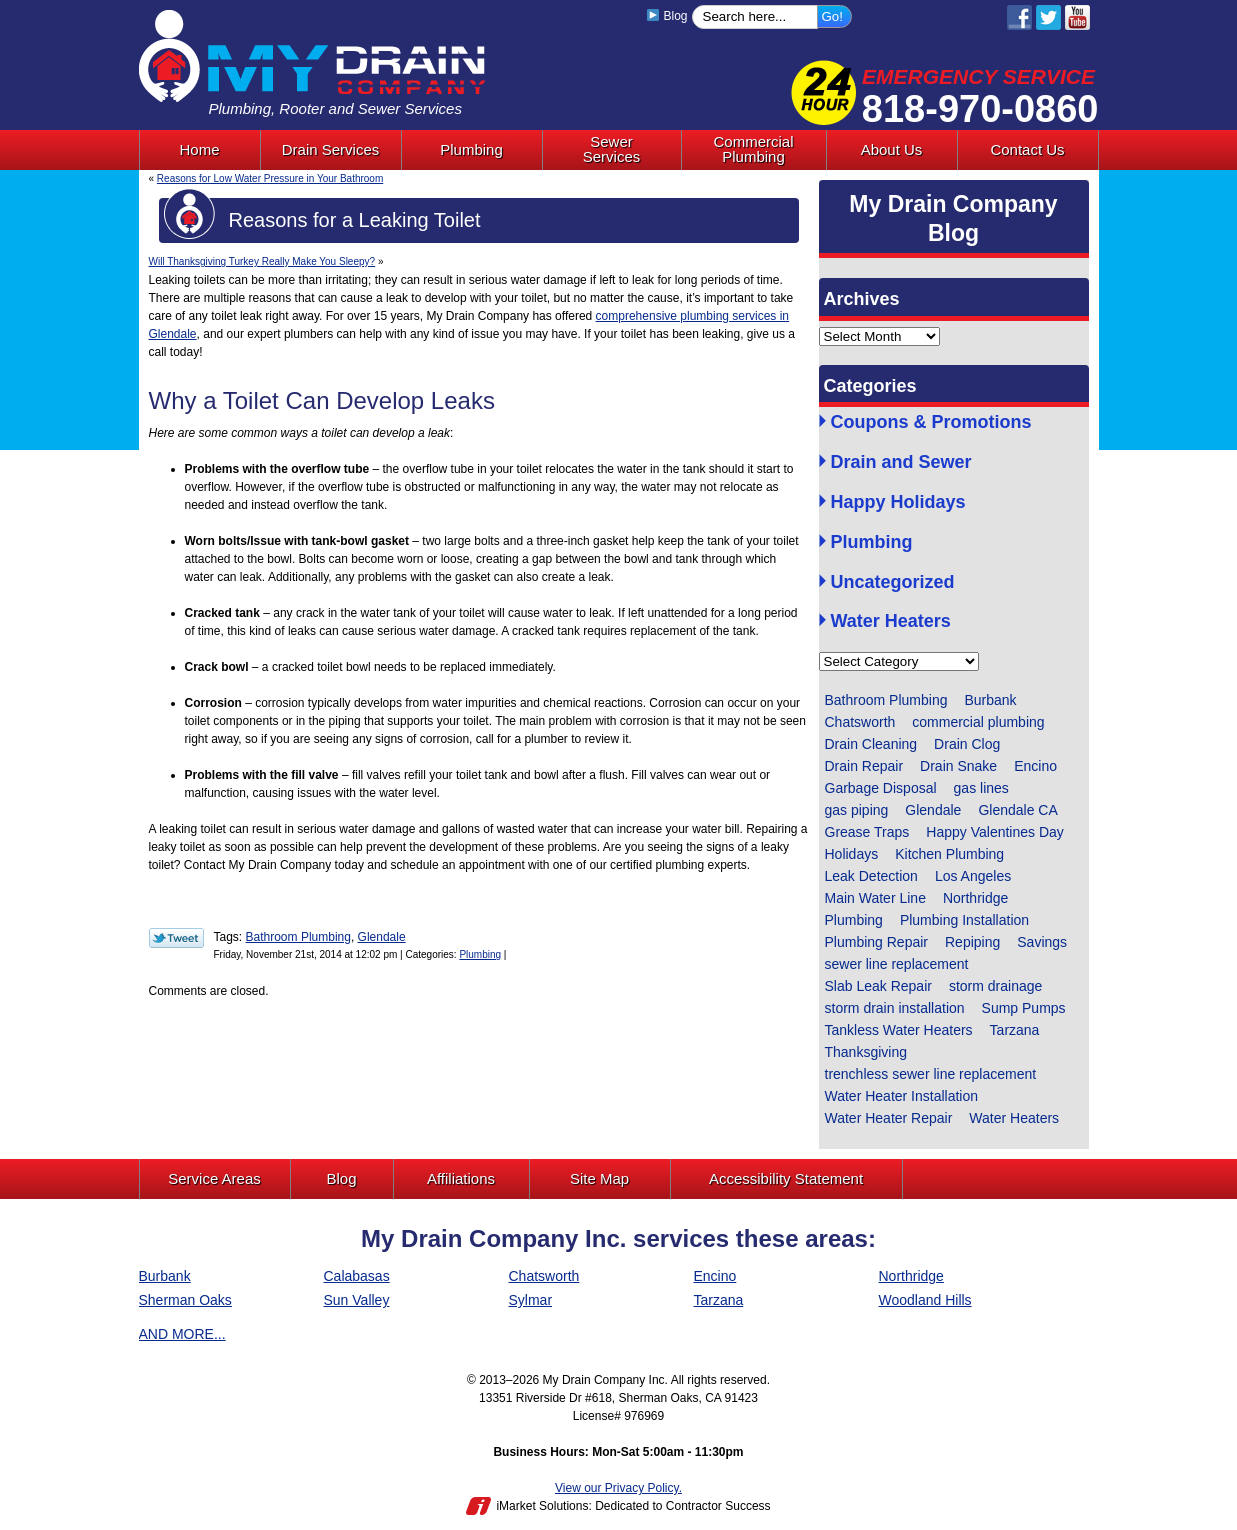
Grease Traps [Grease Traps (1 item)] (867, 832)
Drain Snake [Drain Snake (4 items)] (958, 766)
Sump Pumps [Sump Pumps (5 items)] (1024, 1008)
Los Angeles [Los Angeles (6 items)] (973, 876)
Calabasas (357, 1276)
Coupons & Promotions (931, 422)
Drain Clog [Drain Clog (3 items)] (967, 744)
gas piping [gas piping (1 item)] (857, 810)
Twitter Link (176, 938)
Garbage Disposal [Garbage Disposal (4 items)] (881, 788)
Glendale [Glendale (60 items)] (933, 810)
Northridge (911, 1276)
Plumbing (480, 954)
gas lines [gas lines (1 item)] (981, 788)
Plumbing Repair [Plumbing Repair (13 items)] (877, 942)
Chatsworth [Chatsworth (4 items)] (860, 722)
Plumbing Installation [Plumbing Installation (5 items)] (964, 920)
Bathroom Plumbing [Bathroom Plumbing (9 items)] (886, 700)
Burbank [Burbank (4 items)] (990, 700)
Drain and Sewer (901, 462)
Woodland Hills (925, 1300)
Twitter (1048, 17)
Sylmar (531, 1300)
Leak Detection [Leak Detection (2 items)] (871, 876)
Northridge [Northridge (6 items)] (975, 898)
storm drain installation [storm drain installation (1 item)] (895, 1008)
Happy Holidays (898, 502)
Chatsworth (544, 1276)
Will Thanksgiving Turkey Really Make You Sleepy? (262, 261)
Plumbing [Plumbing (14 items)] (854, 920)
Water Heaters (891, 621)
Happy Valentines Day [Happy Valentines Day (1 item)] (994, 832)
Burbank (165, 1276)
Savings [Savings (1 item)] (1042, 942)
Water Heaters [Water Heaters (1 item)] (1014, 1118)
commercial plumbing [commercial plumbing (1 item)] (978, 722)
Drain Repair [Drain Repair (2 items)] (864, 766)
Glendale (382, 937)
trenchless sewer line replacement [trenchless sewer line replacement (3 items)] (931, 1074)
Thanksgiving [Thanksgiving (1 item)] (866, 1052)
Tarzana (719, 1300)
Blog (667, 16)
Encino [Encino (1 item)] (1035, 766)
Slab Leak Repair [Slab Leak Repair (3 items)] (878, 986)
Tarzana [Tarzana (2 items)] (1015, 1030)
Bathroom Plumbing (298, 937)
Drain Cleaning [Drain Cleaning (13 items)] (871, 744)
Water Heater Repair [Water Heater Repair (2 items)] (889, 1118)
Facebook (1019, 17)
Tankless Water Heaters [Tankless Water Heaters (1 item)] (899, 1030)
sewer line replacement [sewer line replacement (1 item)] (897, 964)
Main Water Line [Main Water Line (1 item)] (875, 898)
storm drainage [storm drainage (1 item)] (995, 986)
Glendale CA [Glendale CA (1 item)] (1017, 810)
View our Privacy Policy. (618, 1488)
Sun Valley (357, 1300)
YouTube (1077, 17)
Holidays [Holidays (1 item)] (852, 854)
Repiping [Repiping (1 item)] (972, 942)
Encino (715, 1276)
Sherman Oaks (185, 1300)
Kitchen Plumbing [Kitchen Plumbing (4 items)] (949, 854)
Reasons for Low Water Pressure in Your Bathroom (270, 178)
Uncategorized (893, 582)
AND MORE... (182, 1334)
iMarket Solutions (542, 1506)
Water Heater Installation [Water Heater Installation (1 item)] (902, 1096)
